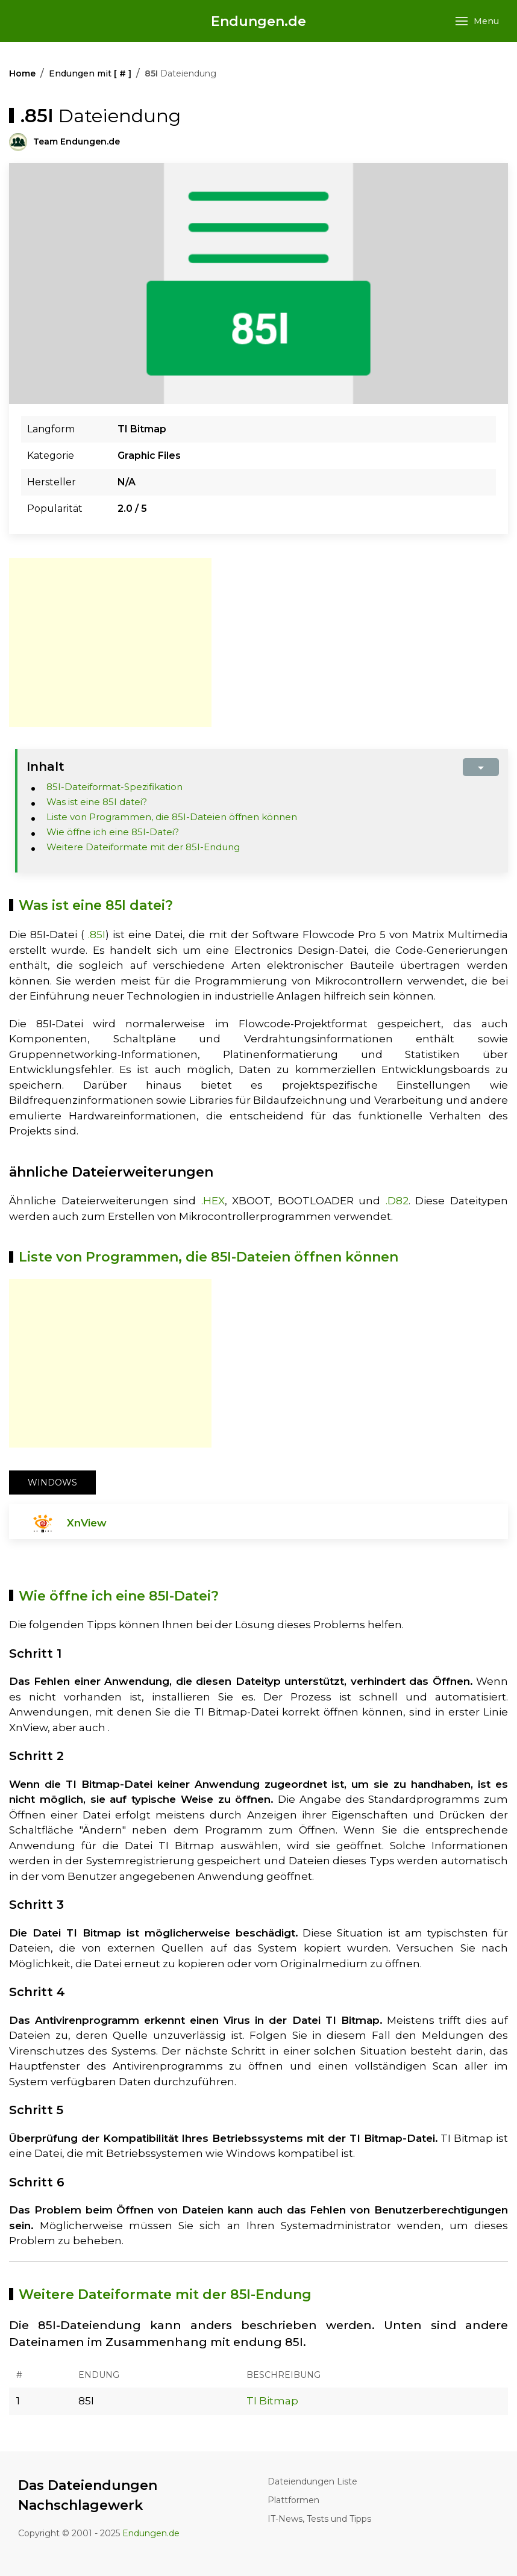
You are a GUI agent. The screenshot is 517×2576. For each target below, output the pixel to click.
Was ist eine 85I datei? (96, 801)
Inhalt (45, 766)
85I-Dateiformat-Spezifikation (114, 786)
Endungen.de (258, 21)
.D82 (397, 1201)
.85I (96, 935)
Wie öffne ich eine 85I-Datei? (112, 832)
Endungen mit (90, 73)
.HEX (213, 1201)
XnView (87, 1523)
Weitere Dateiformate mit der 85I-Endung (143, 847)
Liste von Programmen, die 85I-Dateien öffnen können (171, 817)
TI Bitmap (272, 2401)
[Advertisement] (110, 642)
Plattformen (293, 2500)
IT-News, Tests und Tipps (319, 2518)
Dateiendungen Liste (312, 2481)
